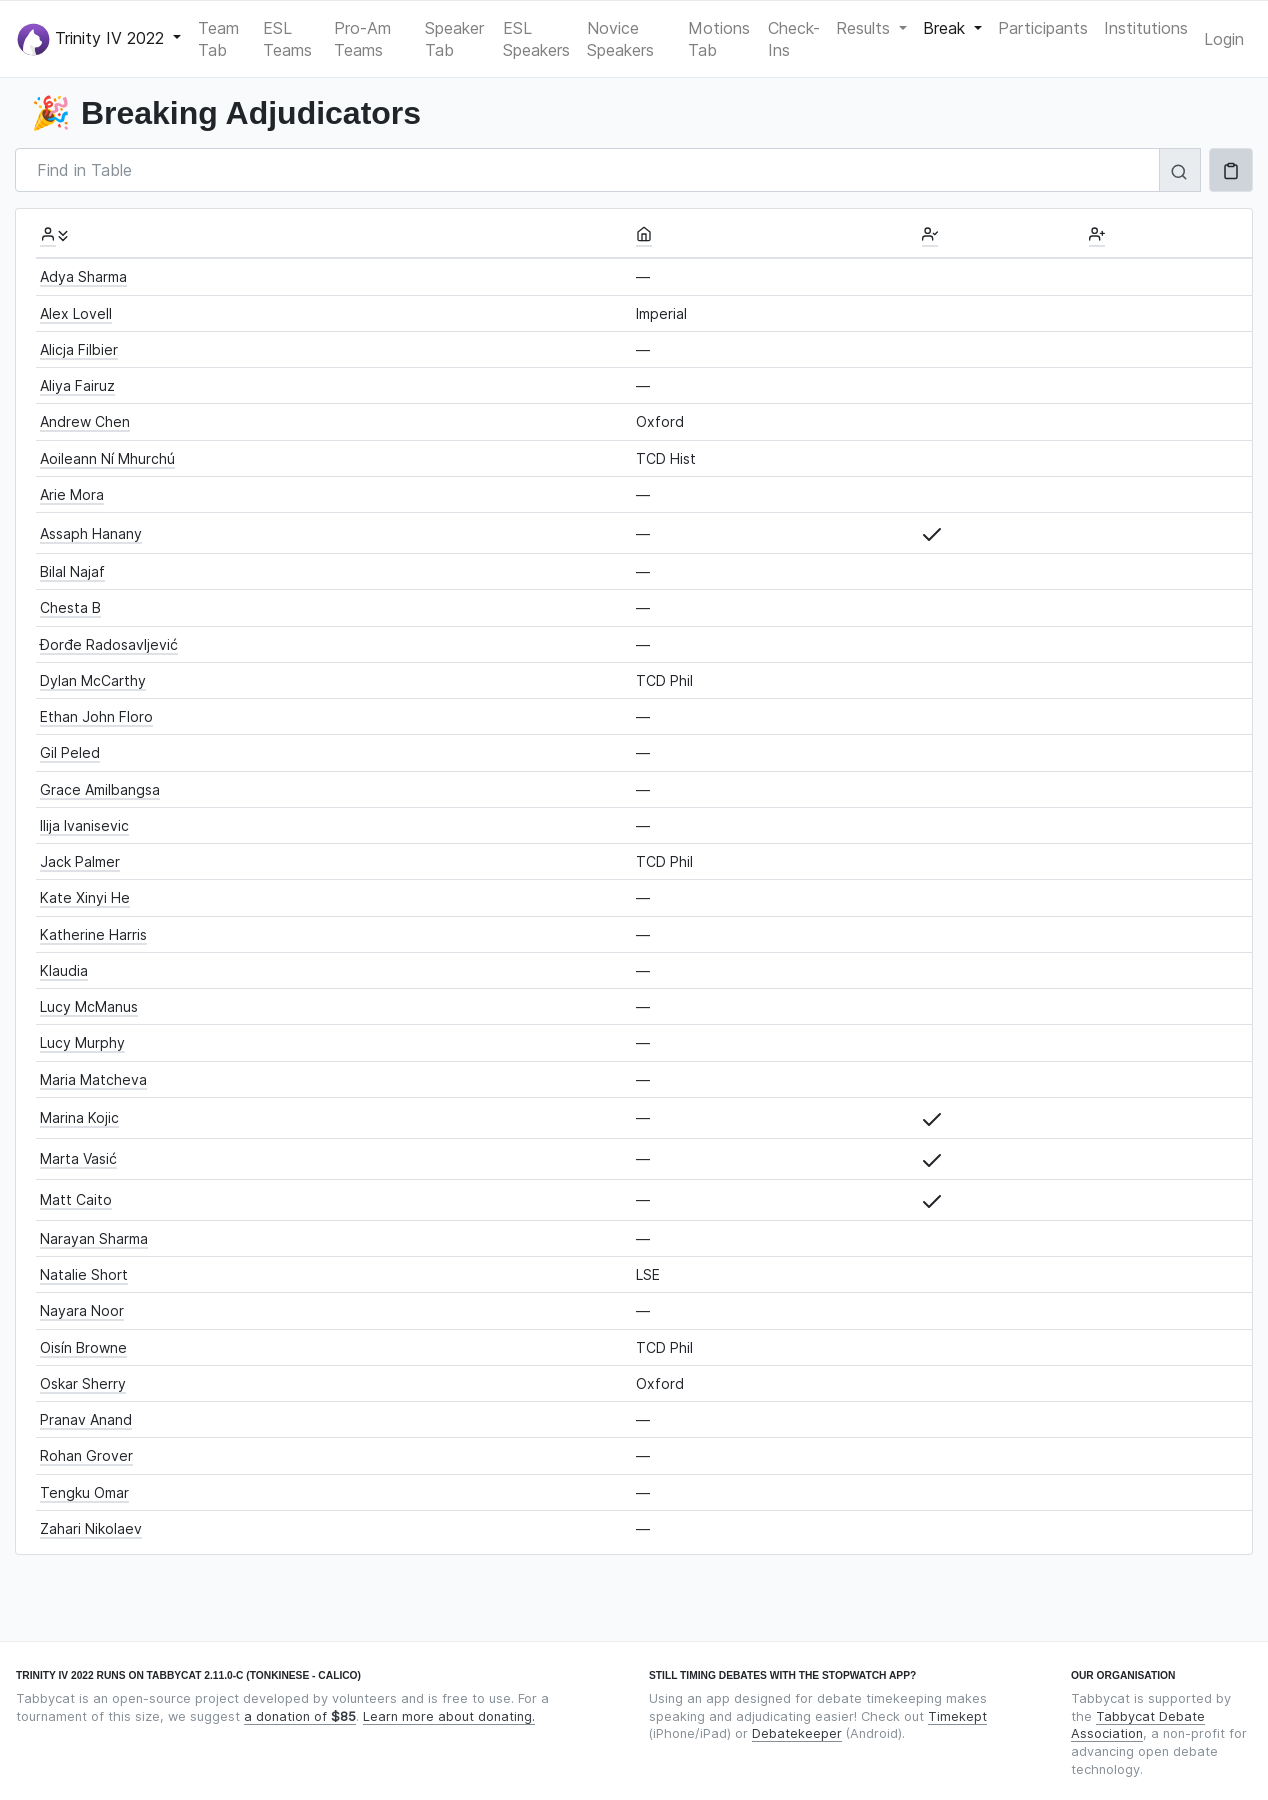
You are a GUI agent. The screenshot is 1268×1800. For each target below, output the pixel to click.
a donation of (300, 1716)
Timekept (957, 1716)
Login (1224, 39)
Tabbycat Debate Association (1138, 1725)
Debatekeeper (797, 1733)
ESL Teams (287, 39)
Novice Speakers (620, 39)
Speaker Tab (454, 39)
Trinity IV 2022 (93, 39)
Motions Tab (719, 39)
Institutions (1146, 28)
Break (946, 28)
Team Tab (218, 39)
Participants (1043, 28)
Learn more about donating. (449, 1716)
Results (865, 28)
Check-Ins (794, 39)
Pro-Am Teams (362, 39)
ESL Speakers (536, 39)
